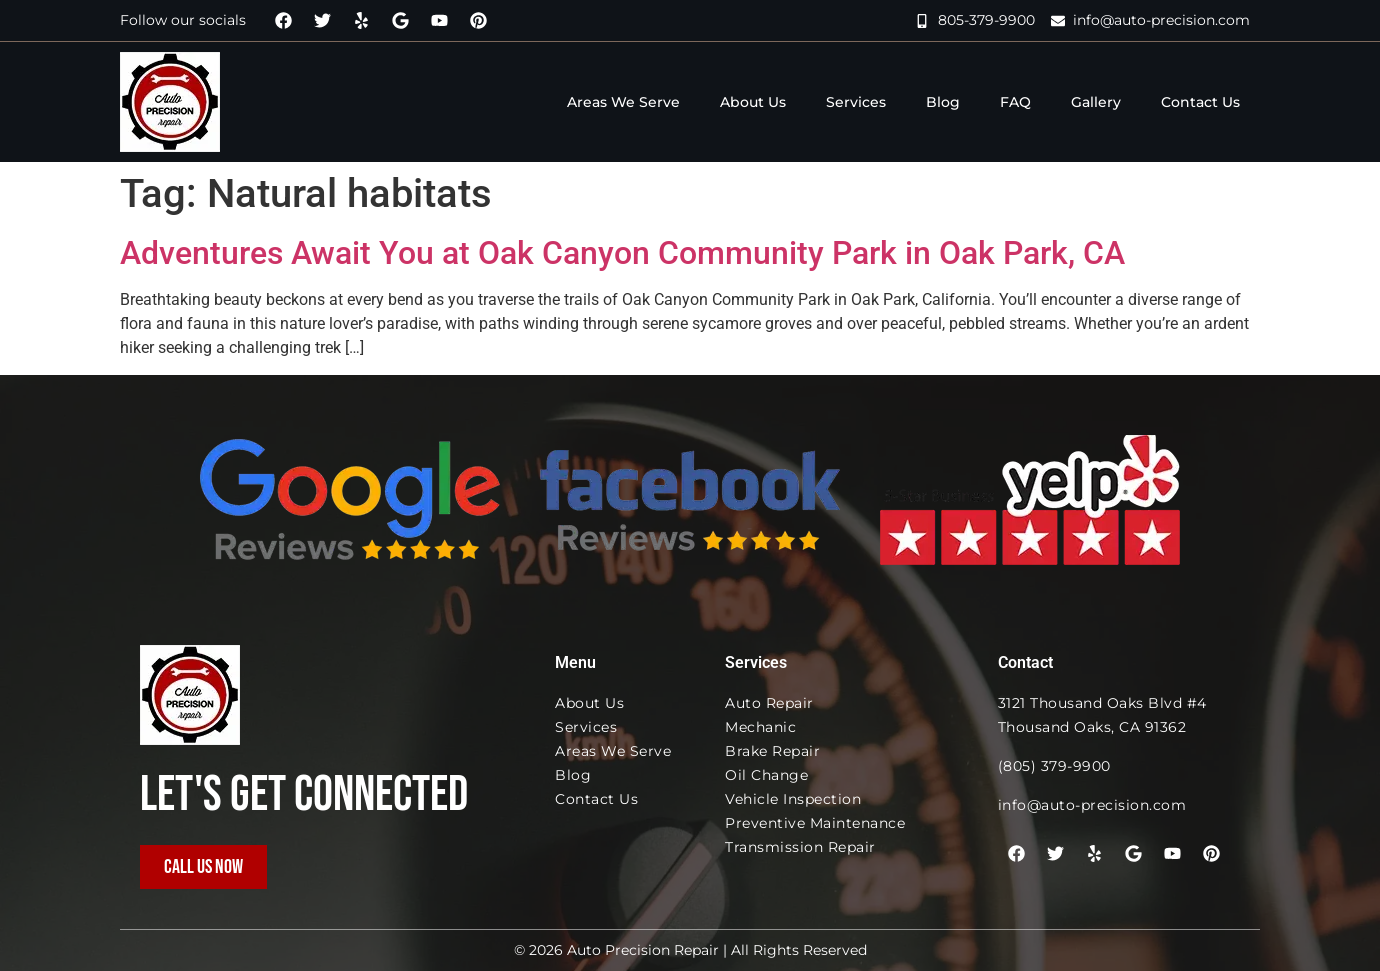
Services (856, 102)
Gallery (1096, 102)
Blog (943, 102)
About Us (753, 102)
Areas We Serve (623, 102)
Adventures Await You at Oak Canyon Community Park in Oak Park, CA (622, 253)
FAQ (1015, 102)
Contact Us (1200, 102)
